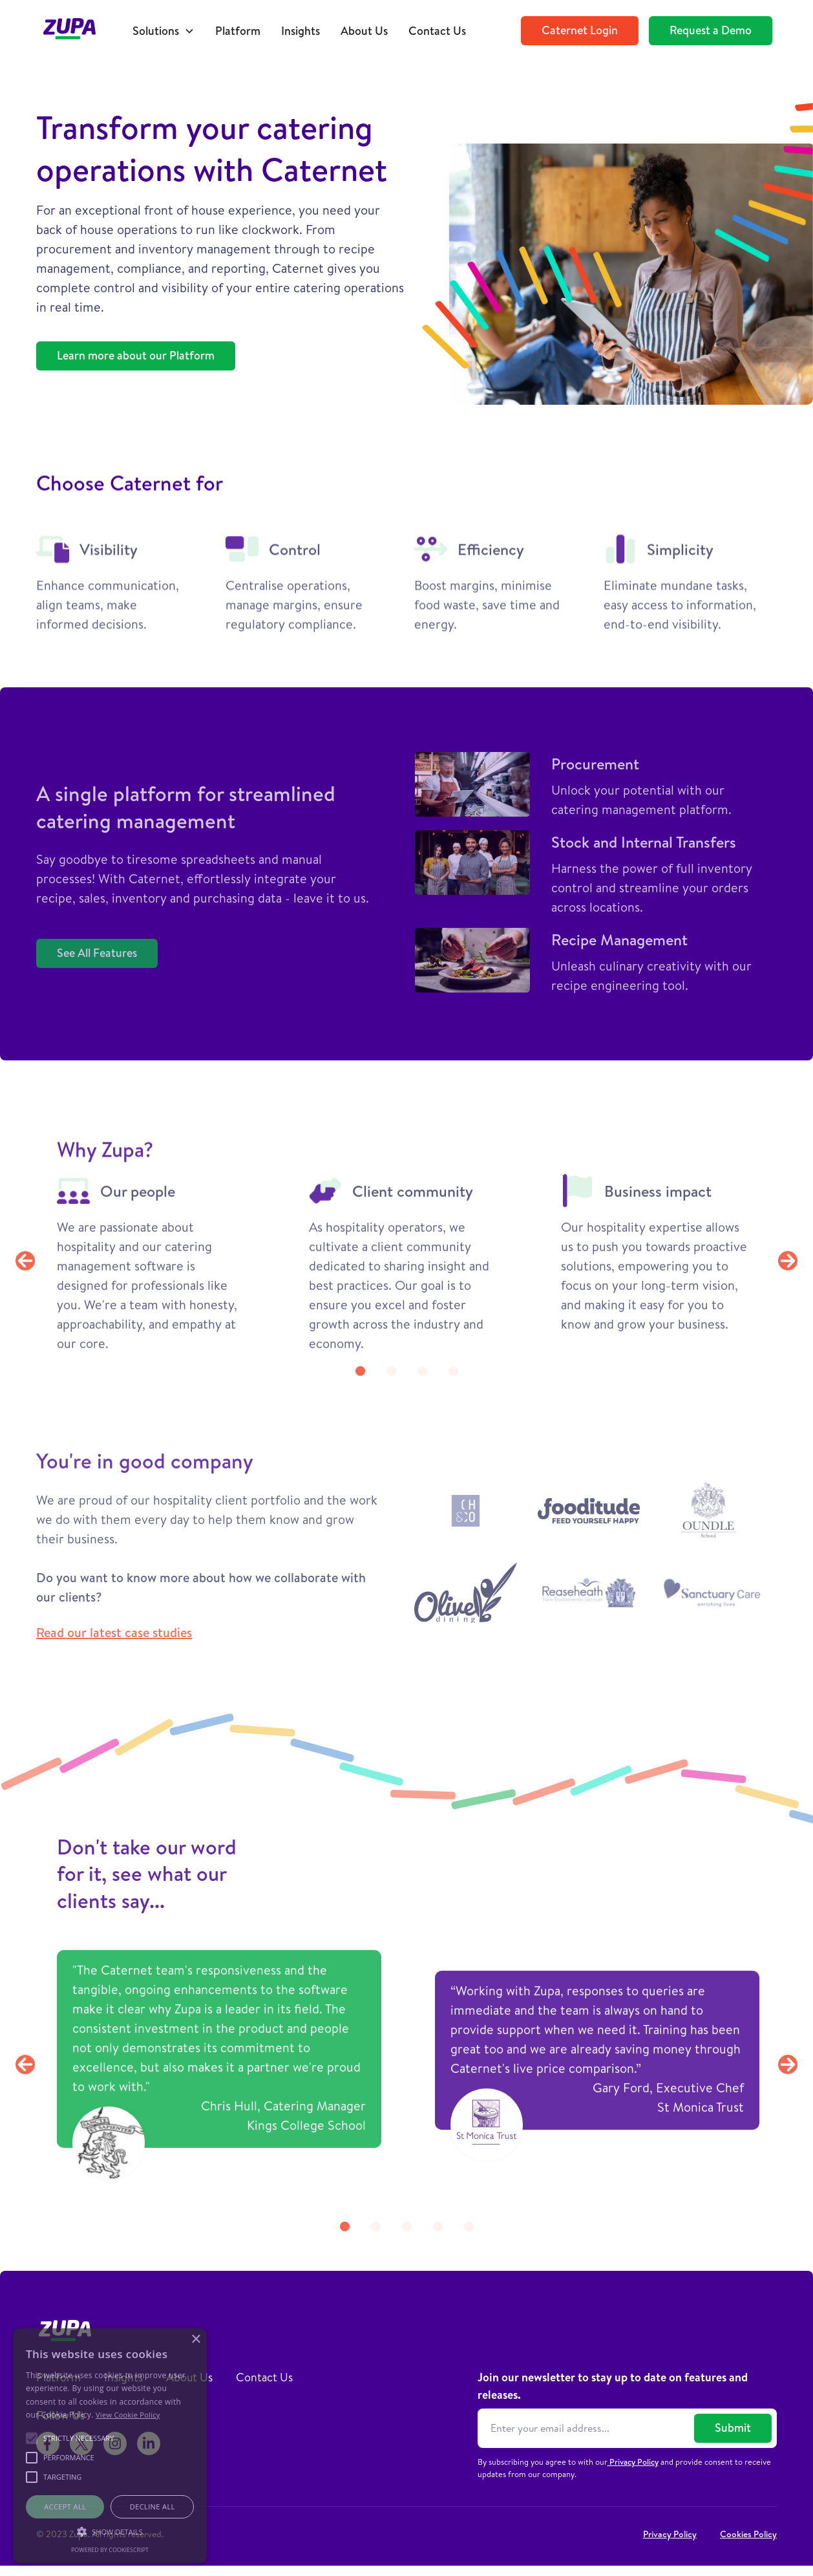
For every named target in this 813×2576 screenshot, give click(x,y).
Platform (237, 31)
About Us (364, 31)
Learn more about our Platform (136, 355)
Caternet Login (580, 30)
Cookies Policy (748, 2534)
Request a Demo (711, 30)
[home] (76, 30)
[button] (163, 30)
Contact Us (437, 31)
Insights (300, 31)
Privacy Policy (633, 2461)
